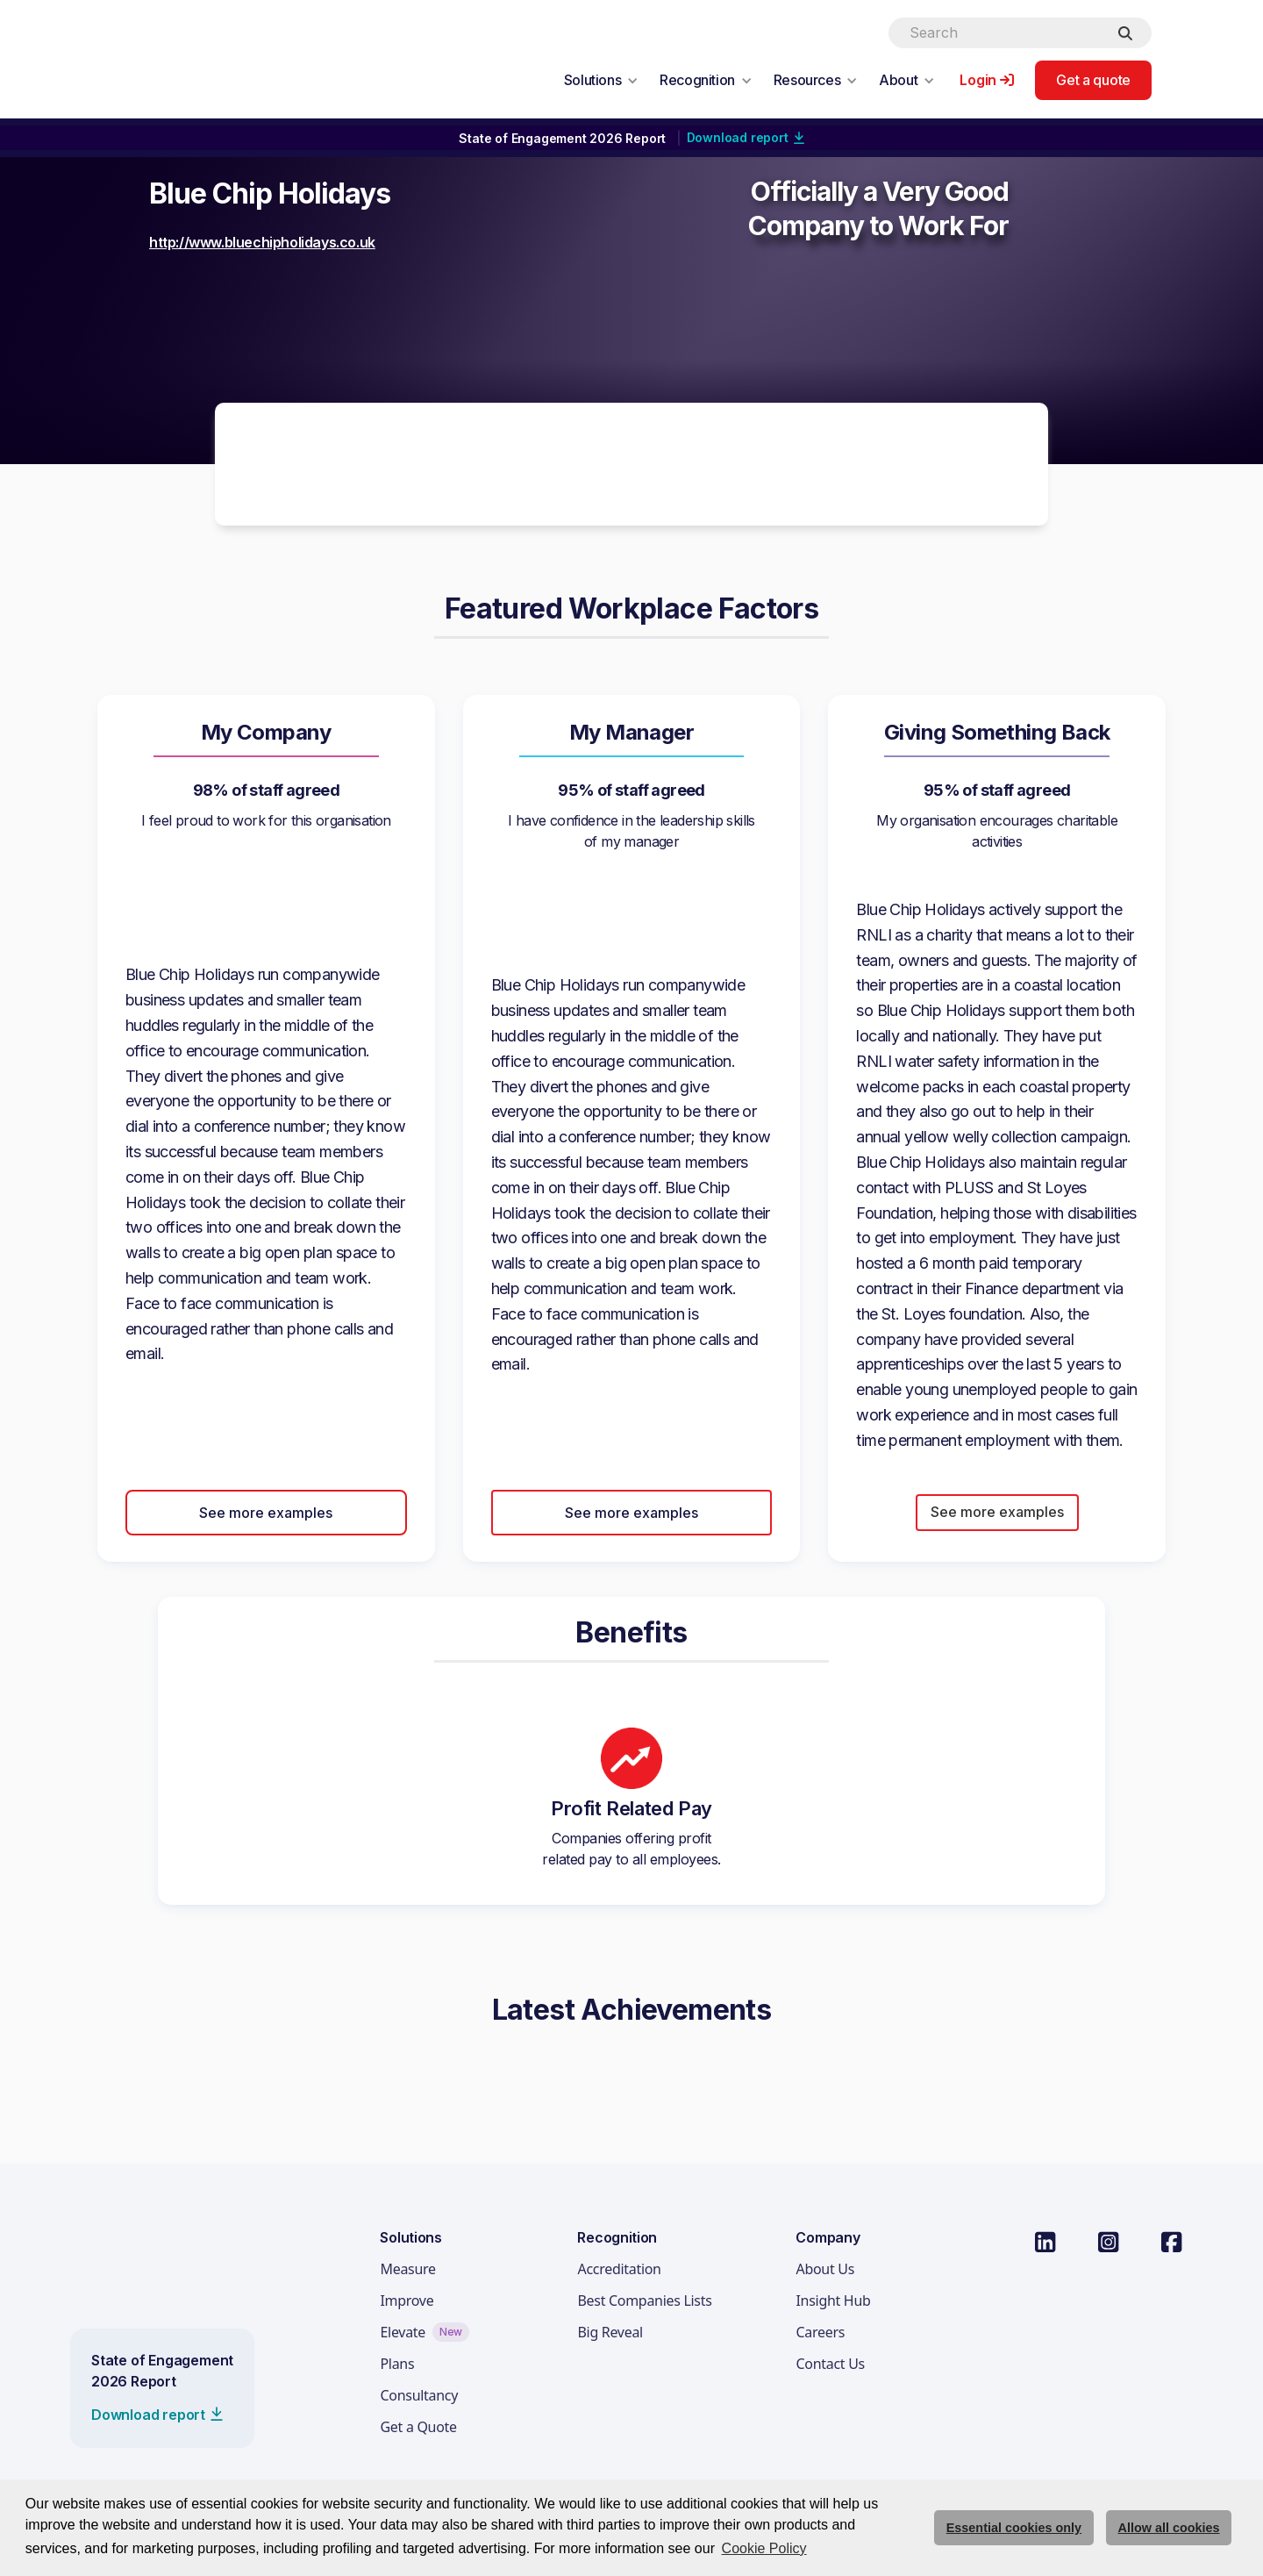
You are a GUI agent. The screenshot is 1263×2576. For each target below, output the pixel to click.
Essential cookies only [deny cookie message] (1013, 2528)
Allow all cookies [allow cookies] (1169, 2528)
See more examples (265, 1512)
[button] (601, 79)
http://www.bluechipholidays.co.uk (262, 242)
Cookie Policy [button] (764, 2548)
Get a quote (1093, 80)
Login (978, 80)
